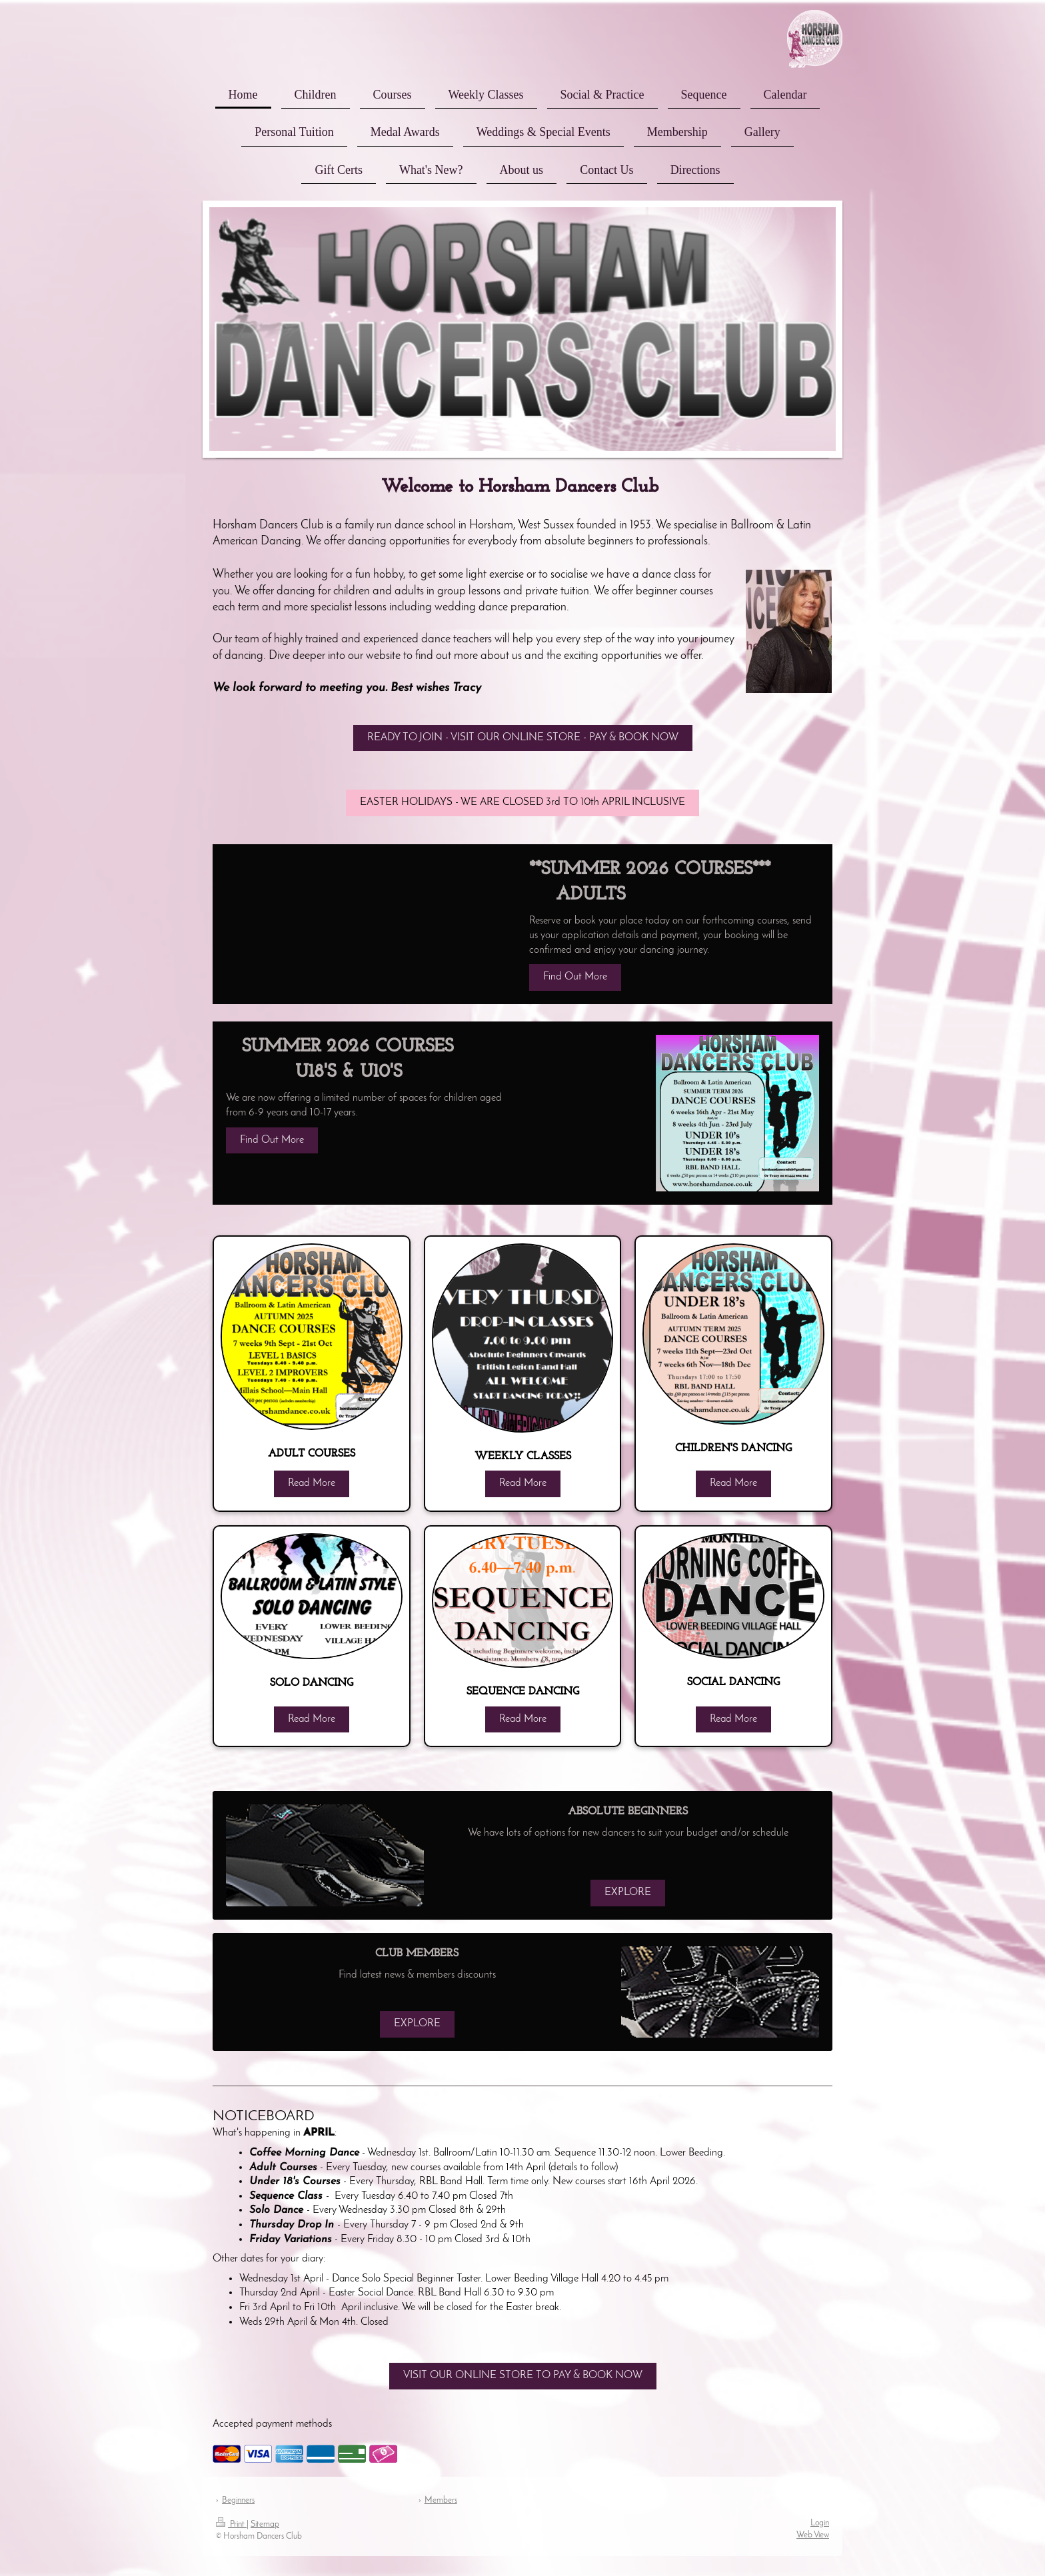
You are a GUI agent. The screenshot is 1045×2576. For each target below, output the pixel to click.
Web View (812, 2535)
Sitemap (265, 2524)
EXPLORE (627, 1892)
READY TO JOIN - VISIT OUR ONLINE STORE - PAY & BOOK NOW (522, 737)
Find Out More (575, 976)
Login (819, 2523)
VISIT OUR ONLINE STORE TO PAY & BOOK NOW (522, 2375)
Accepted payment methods (272, 2424)
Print (231, 2524)
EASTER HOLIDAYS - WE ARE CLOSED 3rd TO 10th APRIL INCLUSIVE (522, 802)
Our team (236, 639)
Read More (311, 1483)
